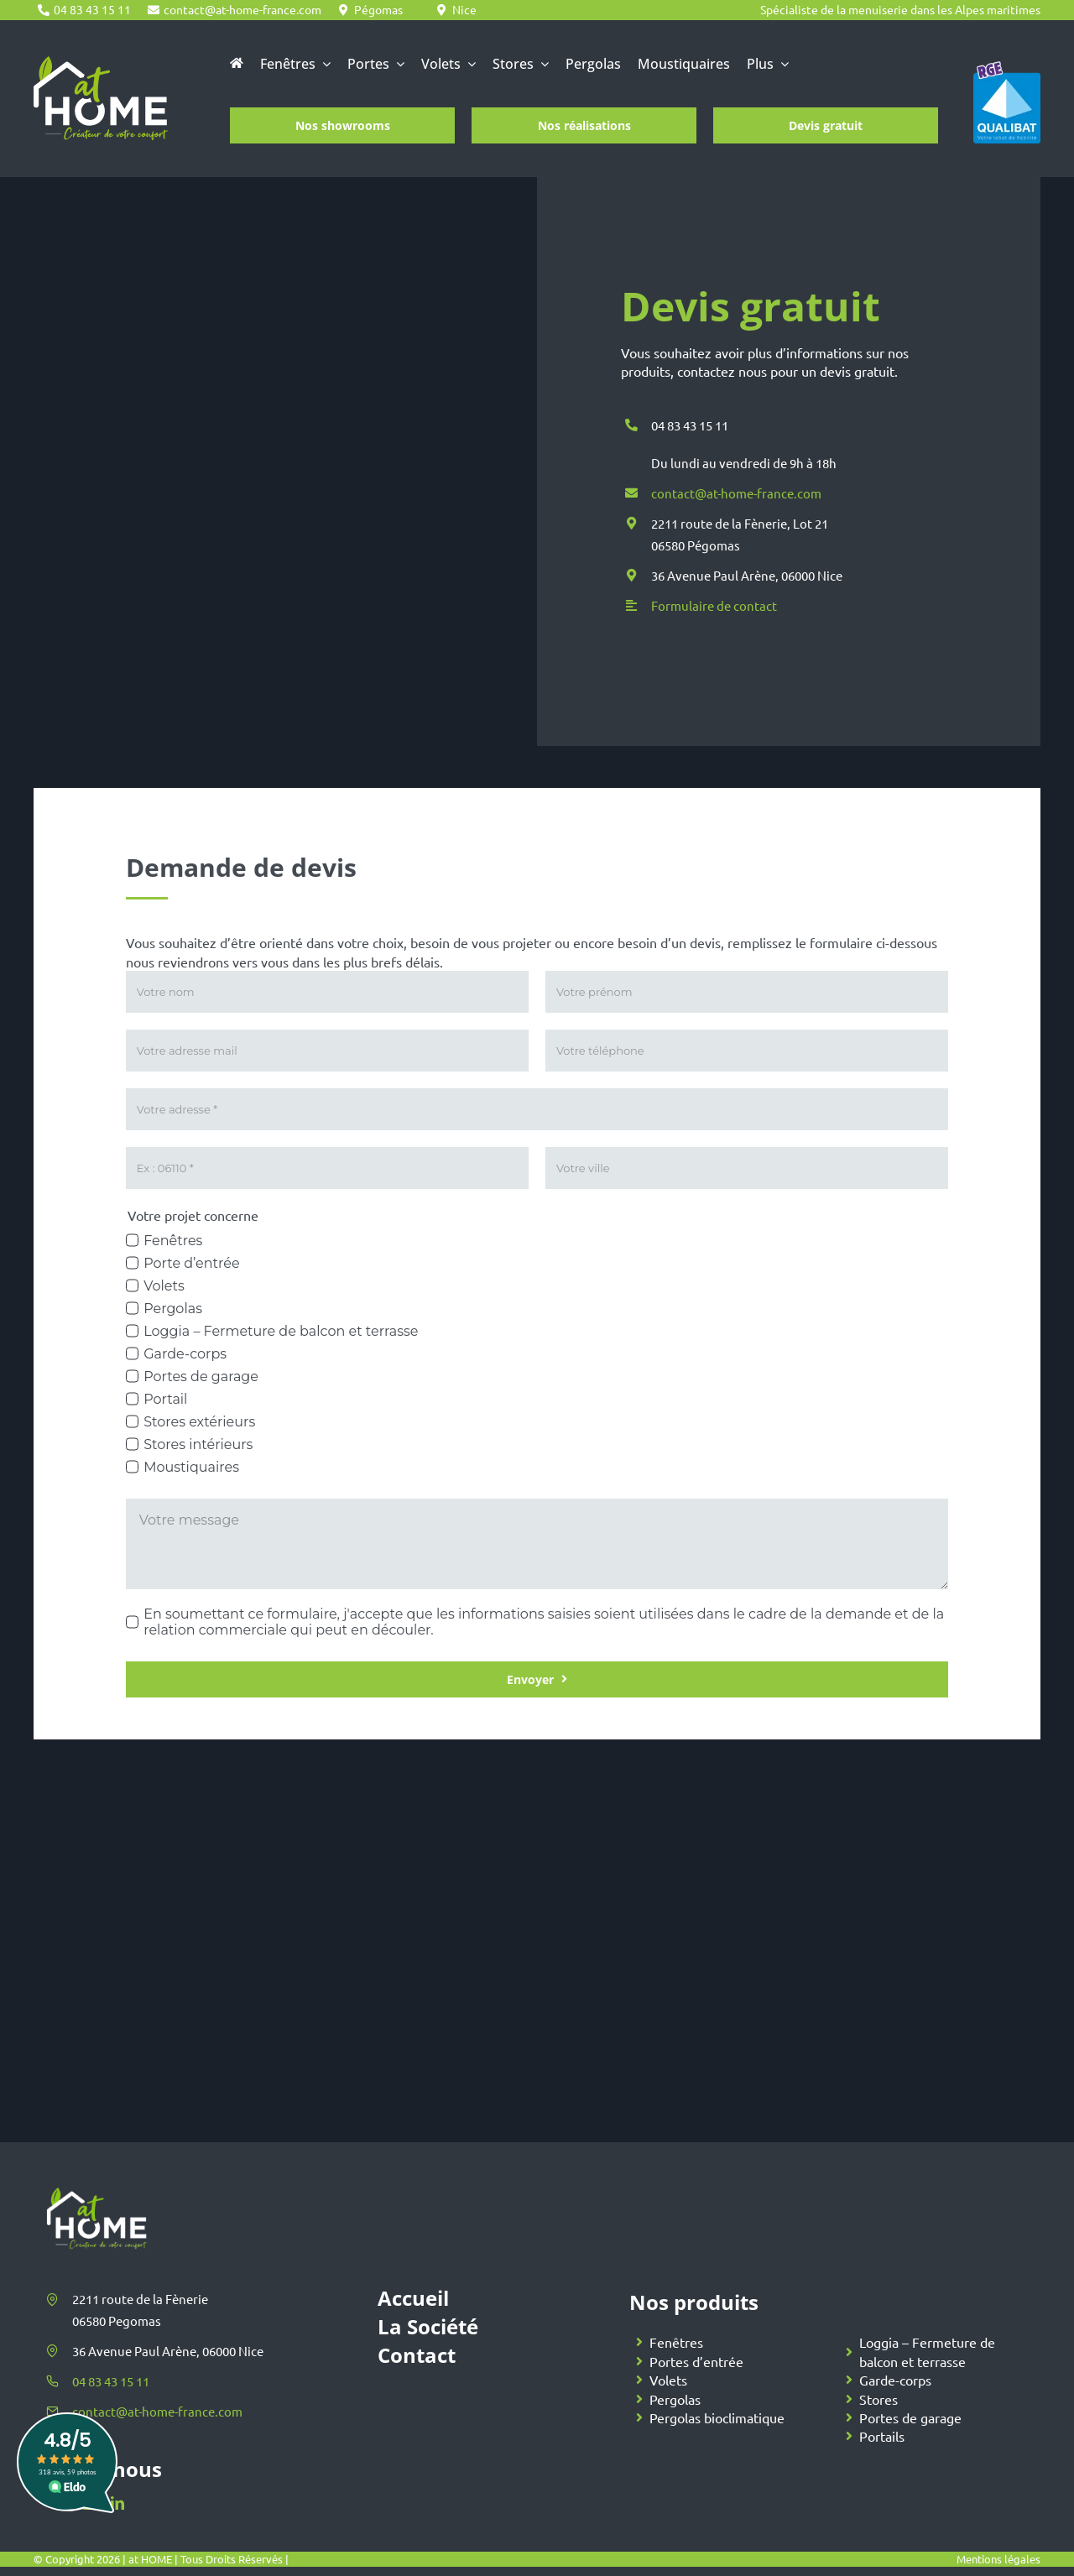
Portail (165, 1399)
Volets (164, 1286)
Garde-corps (185, 1354)
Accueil (413, 2298)
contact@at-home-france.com (242, 9)
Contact (417, 2355)
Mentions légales (998, 2559)
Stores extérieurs (199, 1422)
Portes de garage (200, 1376)
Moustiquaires (191, 1467)
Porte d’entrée (191, 1263)
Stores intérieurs (198, 1444)
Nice (464, 9)
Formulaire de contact (714, 606)
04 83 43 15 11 (92, 9)
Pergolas (172, 1309)
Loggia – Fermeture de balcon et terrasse (280, 1331)
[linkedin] (117, 2503)
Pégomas (378, 9)
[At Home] (101, 63)
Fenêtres (172, 1241)
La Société (428, 2326)
